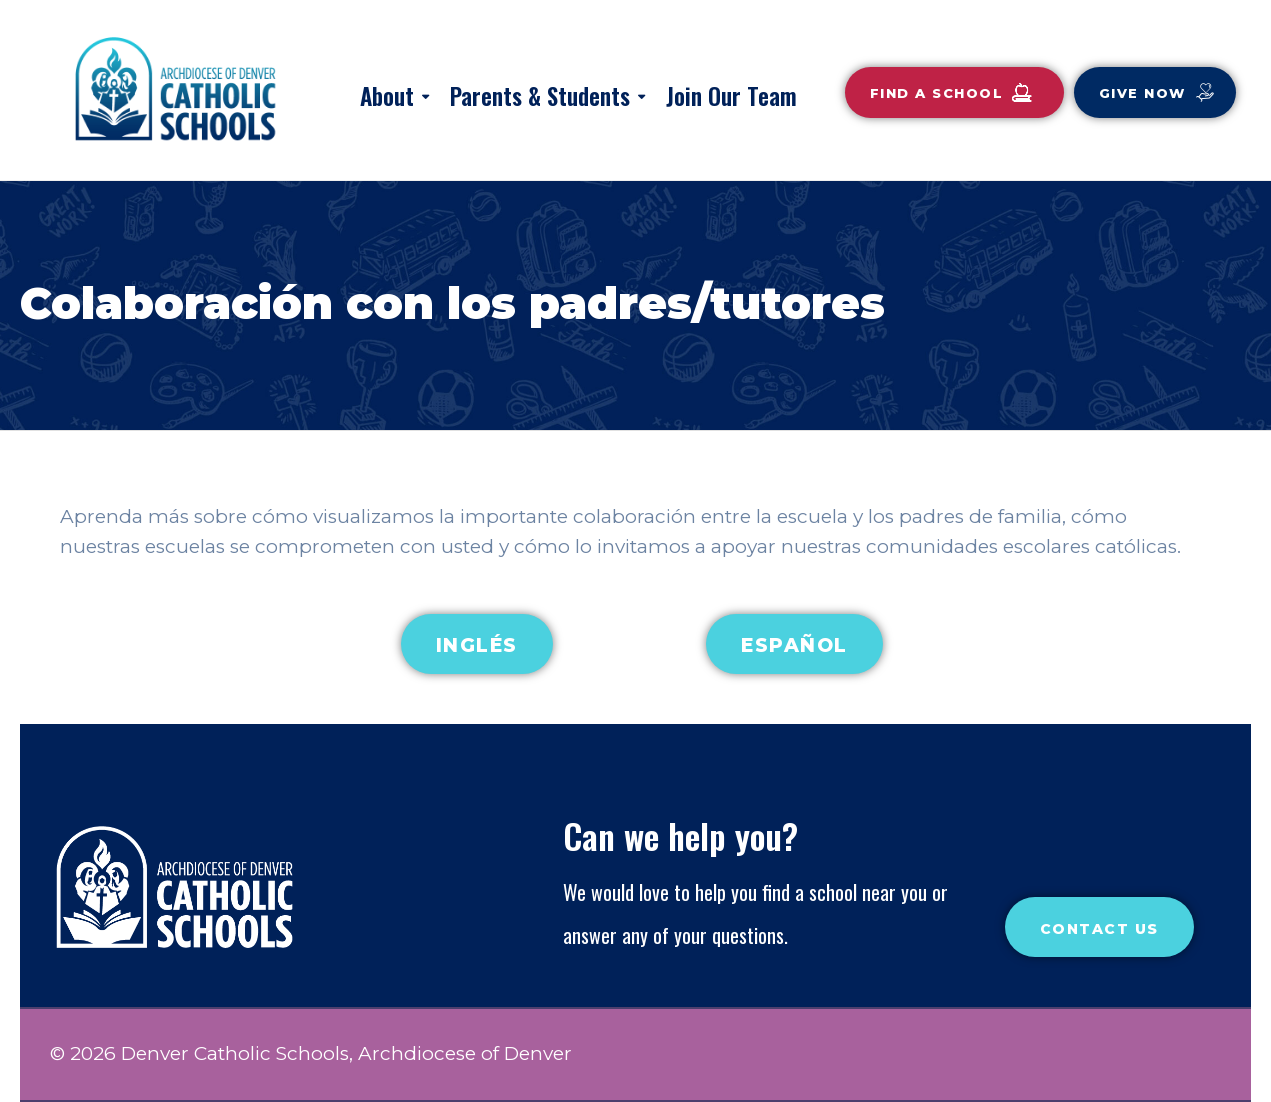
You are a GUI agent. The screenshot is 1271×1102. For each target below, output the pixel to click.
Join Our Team (731, 96)
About (387, 96)
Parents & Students (540, 96)
